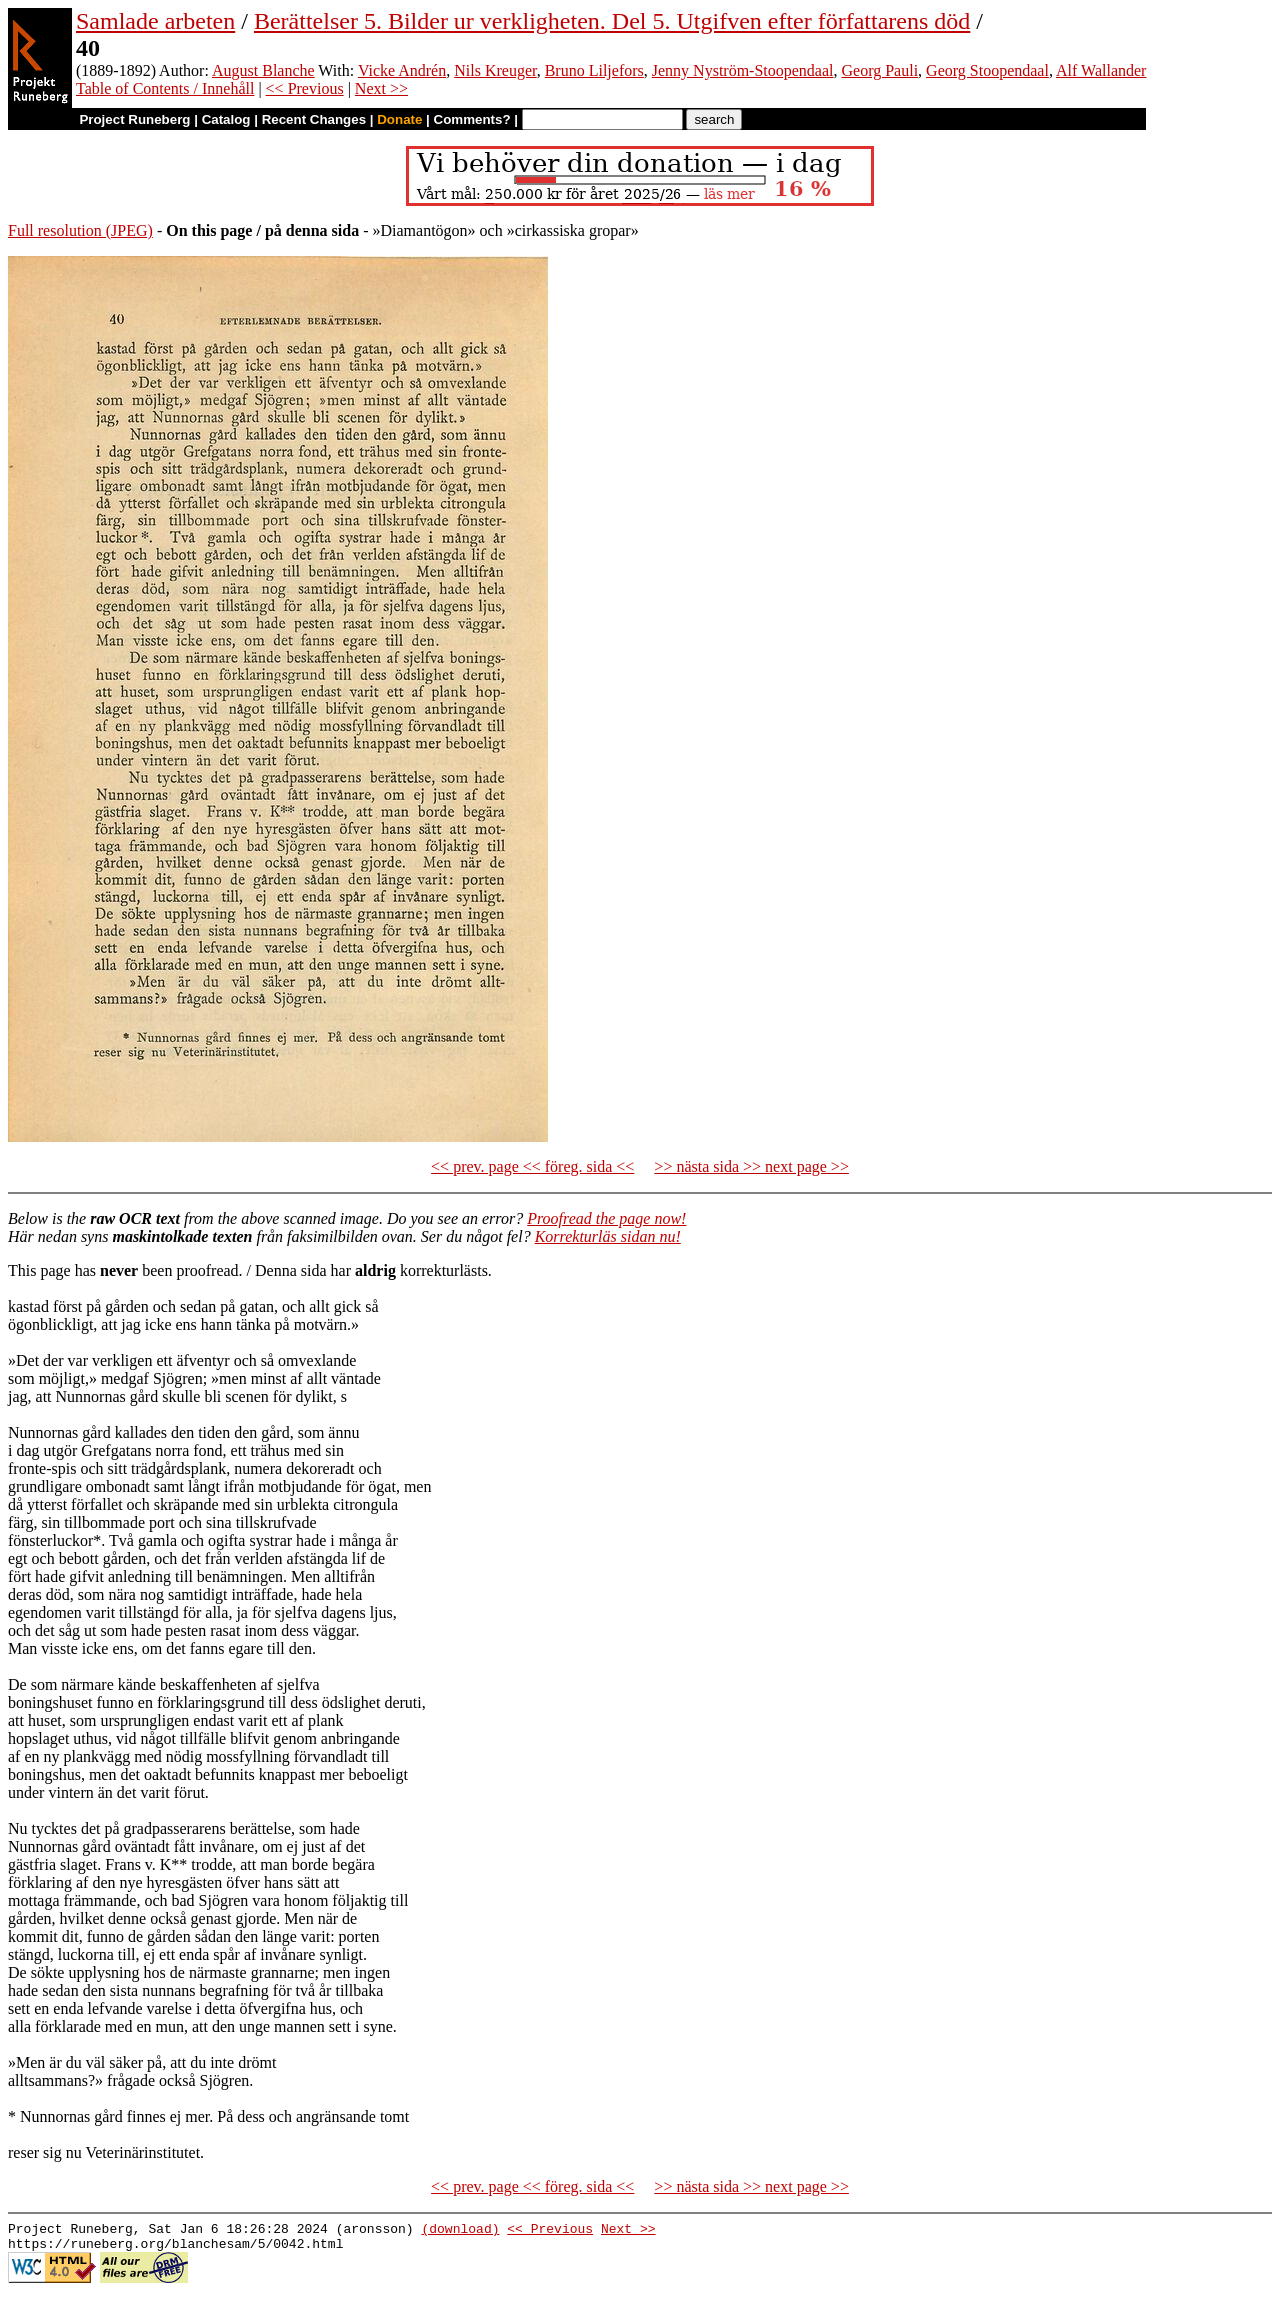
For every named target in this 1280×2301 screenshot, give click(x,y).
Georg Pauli (880, 70)
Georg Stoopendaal (987, 70)
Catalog (226, 119)
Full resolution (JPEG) (80, 230)
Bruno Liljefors (594, 70)
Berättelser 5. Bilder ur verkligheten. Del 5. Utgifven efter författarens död (612, 21)
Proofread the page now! (606, 1218)
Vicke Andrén (402, 70)
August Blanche (263, 70)
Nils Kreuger (495, 70)
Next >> (381, 88)
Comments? (472, 119)
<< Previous (305, 88)
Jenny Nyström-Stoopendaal (743, 70)
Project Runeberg (134, 119)
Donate (399, 119)
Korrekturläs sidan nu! (608, 1236)
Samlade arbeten (155, 21)
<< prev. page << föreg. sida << (532, 1166)
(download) (460, 2231)
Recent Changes (314, 119)
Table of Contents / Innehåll (165, 88)
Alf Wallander (1101, 70)
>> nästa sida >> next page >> (751, 1166)
